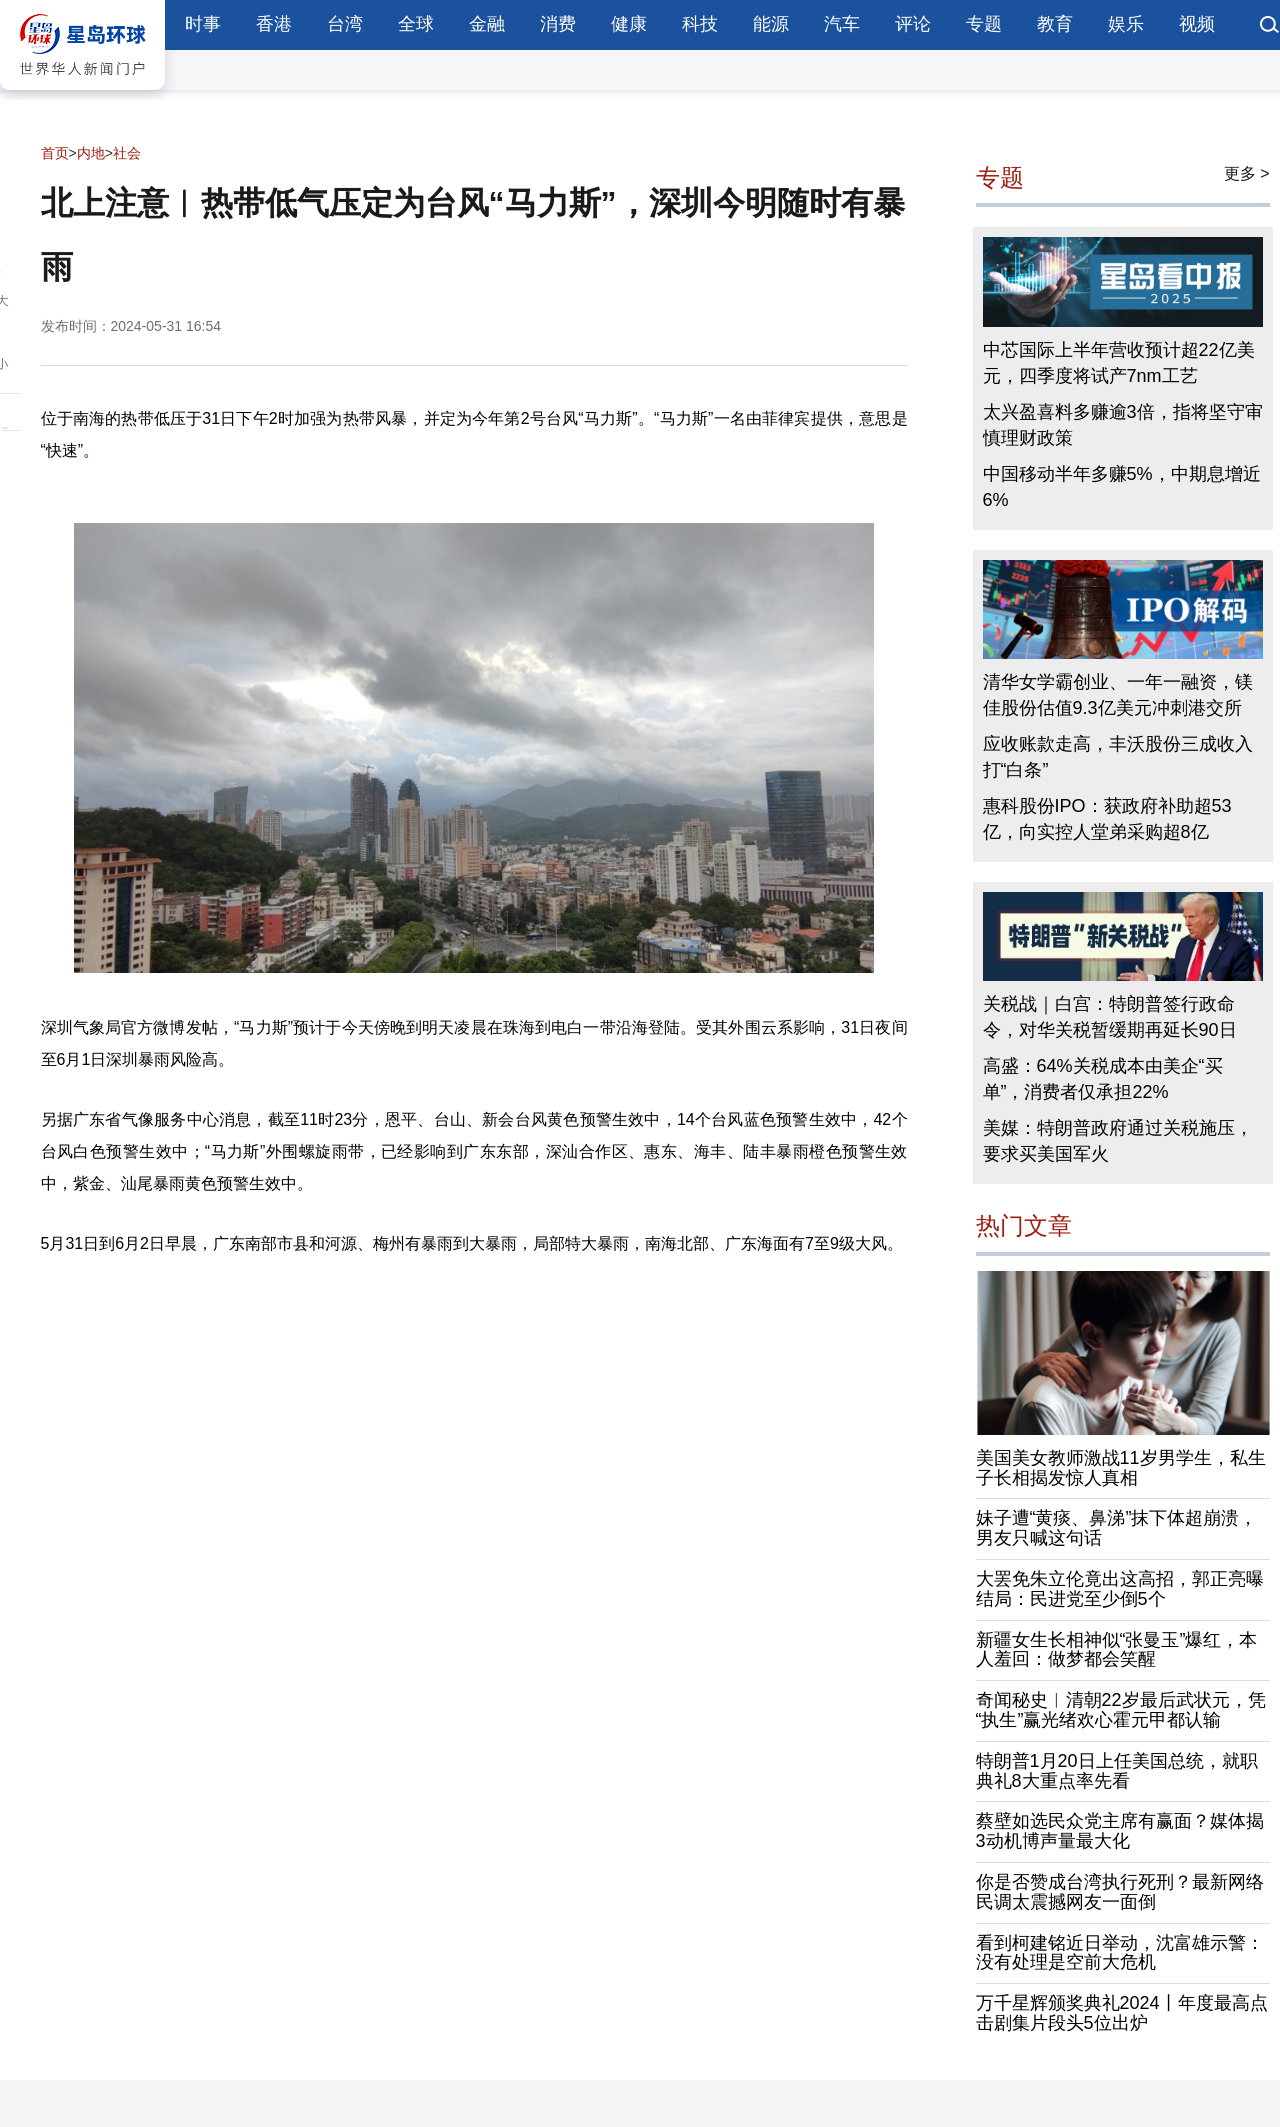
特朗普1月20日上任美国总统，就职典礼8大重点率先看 (1117, 1771)
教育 (1055, 24)
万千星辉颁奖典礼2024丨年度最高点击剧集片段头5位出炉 (1122, 2013)
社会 (127, 153)
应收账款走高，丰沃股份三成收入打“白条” (1118, 757)
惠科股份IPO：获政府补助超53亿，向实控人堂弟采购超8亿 (1107, 819)
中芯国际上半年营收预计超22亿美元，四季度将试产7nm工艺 (1119, 363)
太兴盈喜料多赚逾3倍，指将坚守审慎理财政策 (1123, 425)
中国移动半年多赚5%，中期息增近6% (1122, 487)
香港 (274, 24)
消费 (558, 24)
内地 (91, 153)
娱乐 (1126, 24)
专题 (984, 24)
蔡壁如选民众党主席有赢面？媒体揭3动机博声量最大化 (1120, 1831)
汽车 (842, 24)
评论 (913, 24)
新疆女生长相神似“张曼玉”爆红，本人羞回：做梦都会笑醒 (1117, 1650)
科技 (700, 24)
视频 (1197, 24)
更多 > (1247, 173)
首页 (55, 153)
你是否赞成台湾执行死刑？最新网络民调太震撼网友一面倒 (1120, 1892)
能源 (771, 24)
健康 (629, 24)
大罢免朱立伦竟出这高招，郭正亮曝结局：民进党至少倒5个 (1120, 1589)
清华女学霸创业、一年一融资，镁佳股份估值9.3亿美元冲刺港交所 (1118, 695)
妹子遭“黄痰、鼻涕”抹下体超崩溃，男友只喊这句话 (1117, 1528)
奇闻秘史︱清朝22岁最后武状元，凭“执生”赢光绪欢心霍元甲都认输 (1121, 1710)
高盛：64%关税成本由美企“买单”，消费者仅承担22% (1103, 1079)
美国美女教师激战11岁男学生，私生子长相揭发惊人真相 (1121, 1468)
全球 (416, 24)
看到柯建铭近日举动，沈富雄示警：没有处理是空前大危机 (1120, 1953)
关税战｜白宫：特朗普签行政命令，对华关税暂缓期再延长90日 (1110, 1017)
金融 (487, 24)
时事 (203, 24)
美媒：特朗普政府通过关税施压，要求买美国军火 (1118, 1141)
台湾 (345, 24)
